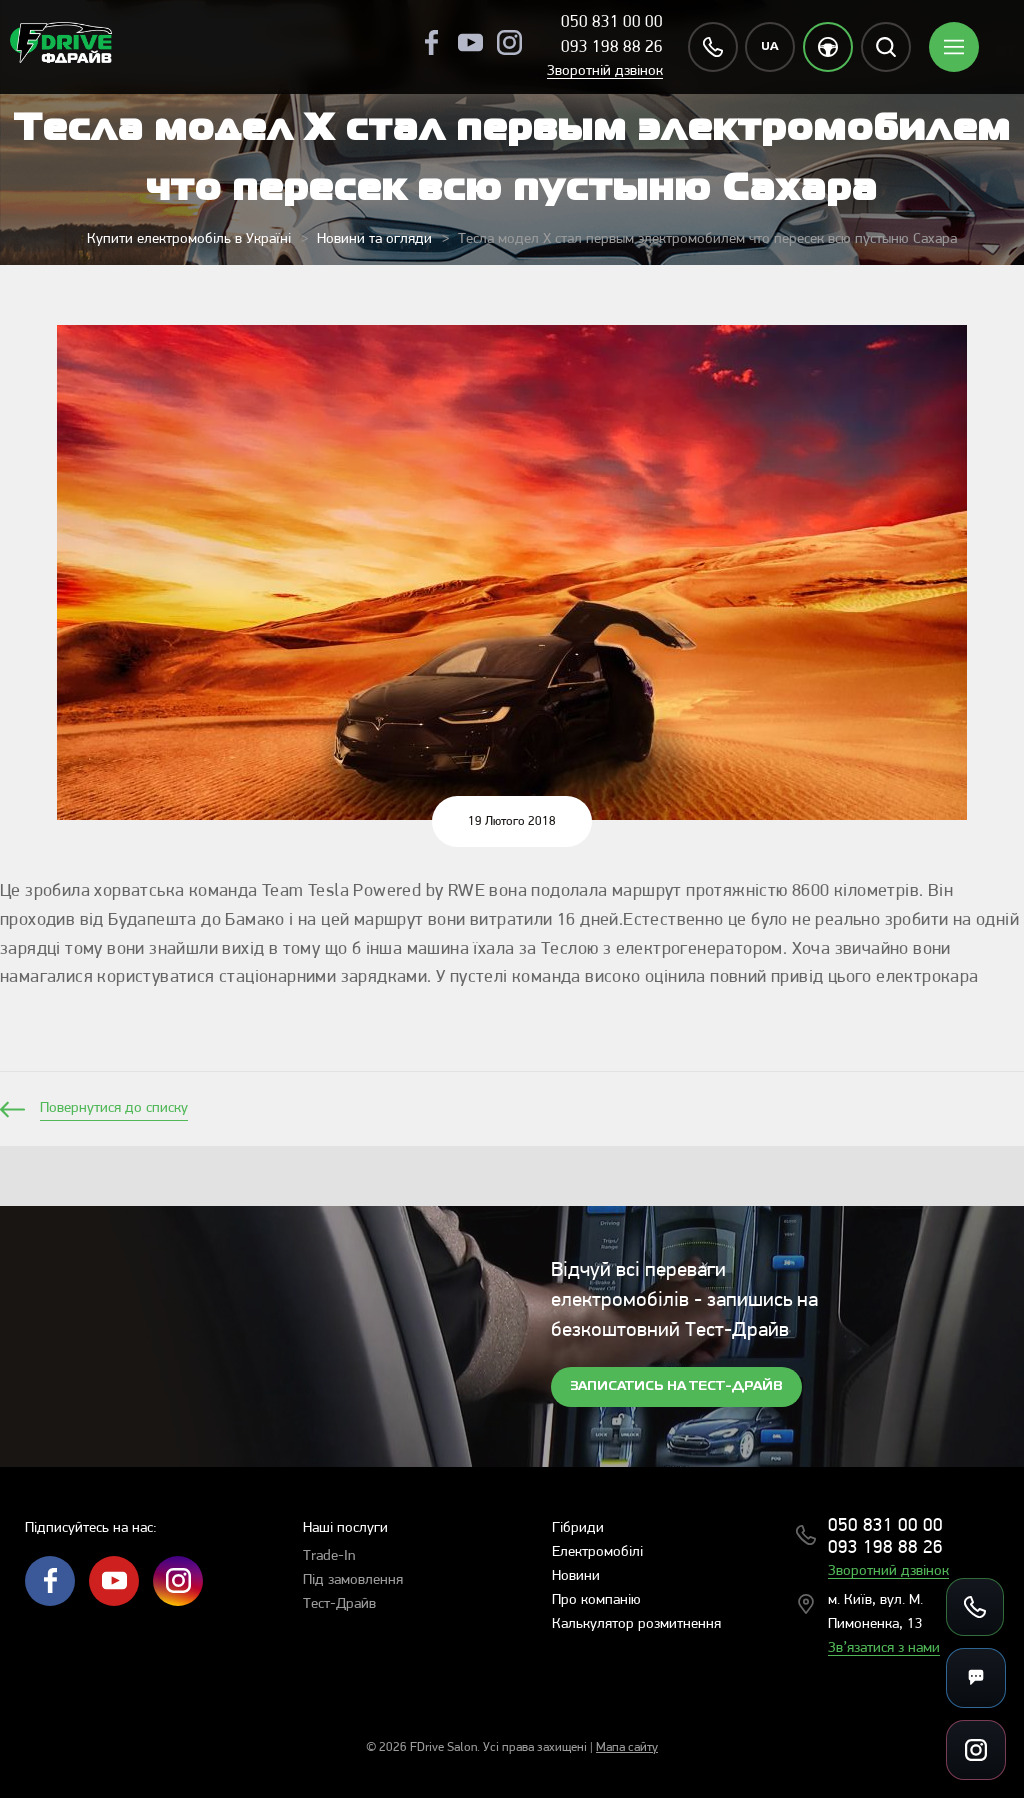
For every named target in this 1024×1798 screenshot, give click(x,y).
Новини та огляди (374, 239)
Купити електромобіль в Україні (189, 239)
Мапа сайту (627, 1747)
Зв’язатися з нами (884, 1648)
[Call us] (975, 1607)
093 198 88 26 (612, 47)
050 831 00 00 (612, 22)
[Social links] (976, 1750)
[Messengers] (976, 1678)
